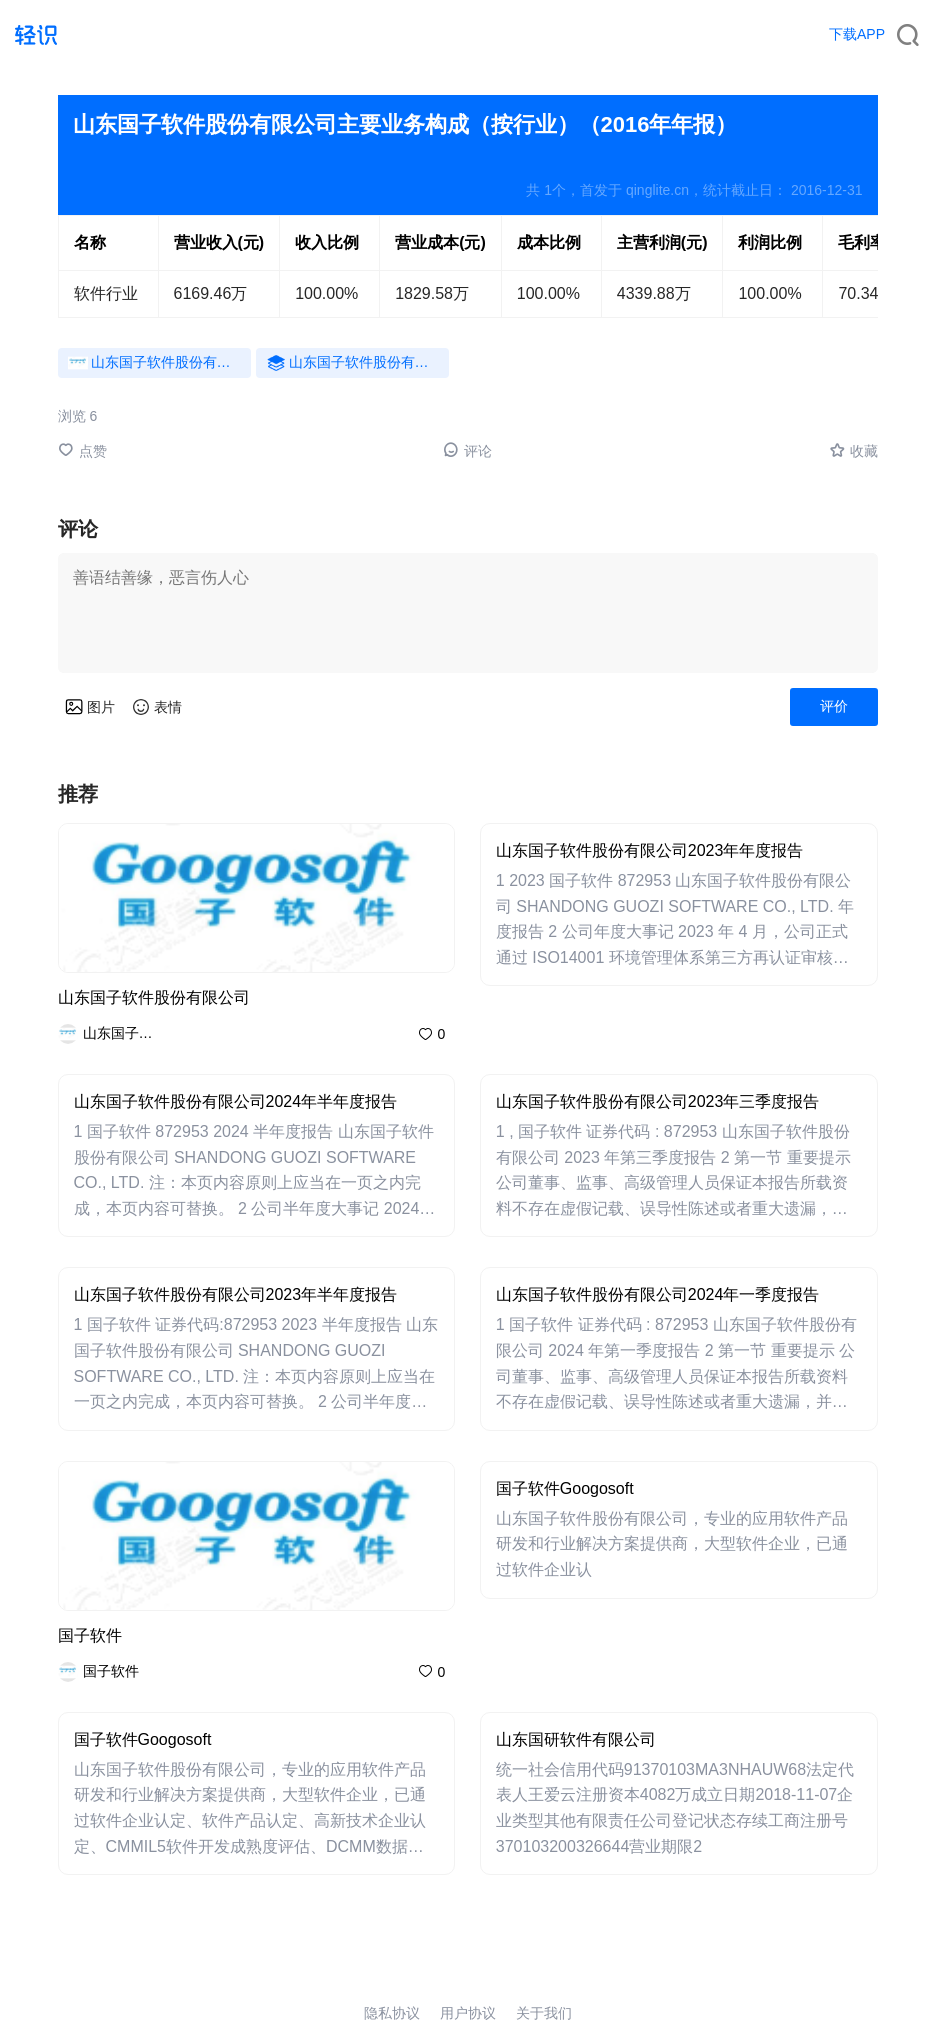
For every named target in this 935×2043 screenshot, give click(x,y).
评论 (467, 450)
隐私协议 (392, 2013)
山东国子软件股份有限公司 (154, 997)
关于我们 (544, 2013)
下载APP (857, 34)
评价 (834, 706)
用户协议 (468, 2013)
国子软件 (90, 1635)
